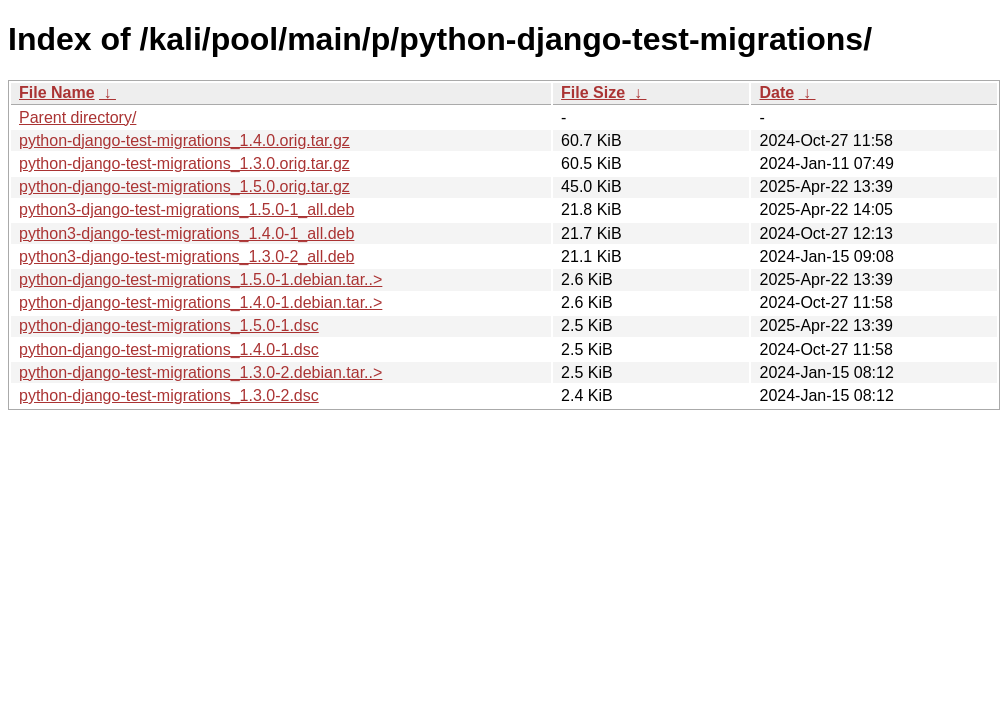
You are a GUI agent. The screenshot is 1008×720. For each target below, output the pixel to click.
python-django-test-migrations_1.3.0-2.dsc (169, 395)
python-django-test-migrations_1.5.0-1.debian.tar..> (200, 279)
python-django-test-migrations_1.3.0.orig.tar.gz (184, 163)
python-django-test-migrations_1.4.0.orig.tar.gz (184, 140)
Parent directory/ (77, 117)
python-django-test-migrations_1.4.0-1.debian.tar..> (200, 302)
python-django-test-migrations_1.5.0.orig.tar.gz (184, 186)
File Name (57, 92)
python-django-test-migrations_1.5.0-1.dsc (169, 325)
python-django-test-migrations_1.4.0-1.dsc (169, 349)
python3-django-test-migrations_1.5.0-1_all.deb (186, 209)
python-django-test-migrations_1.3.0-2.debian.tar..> (200, 372)
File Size (593, 92)
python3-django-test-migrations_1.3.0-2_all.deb (186, 256)
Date (776, 92)
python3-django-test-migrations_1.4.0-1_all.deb (186, 233)
